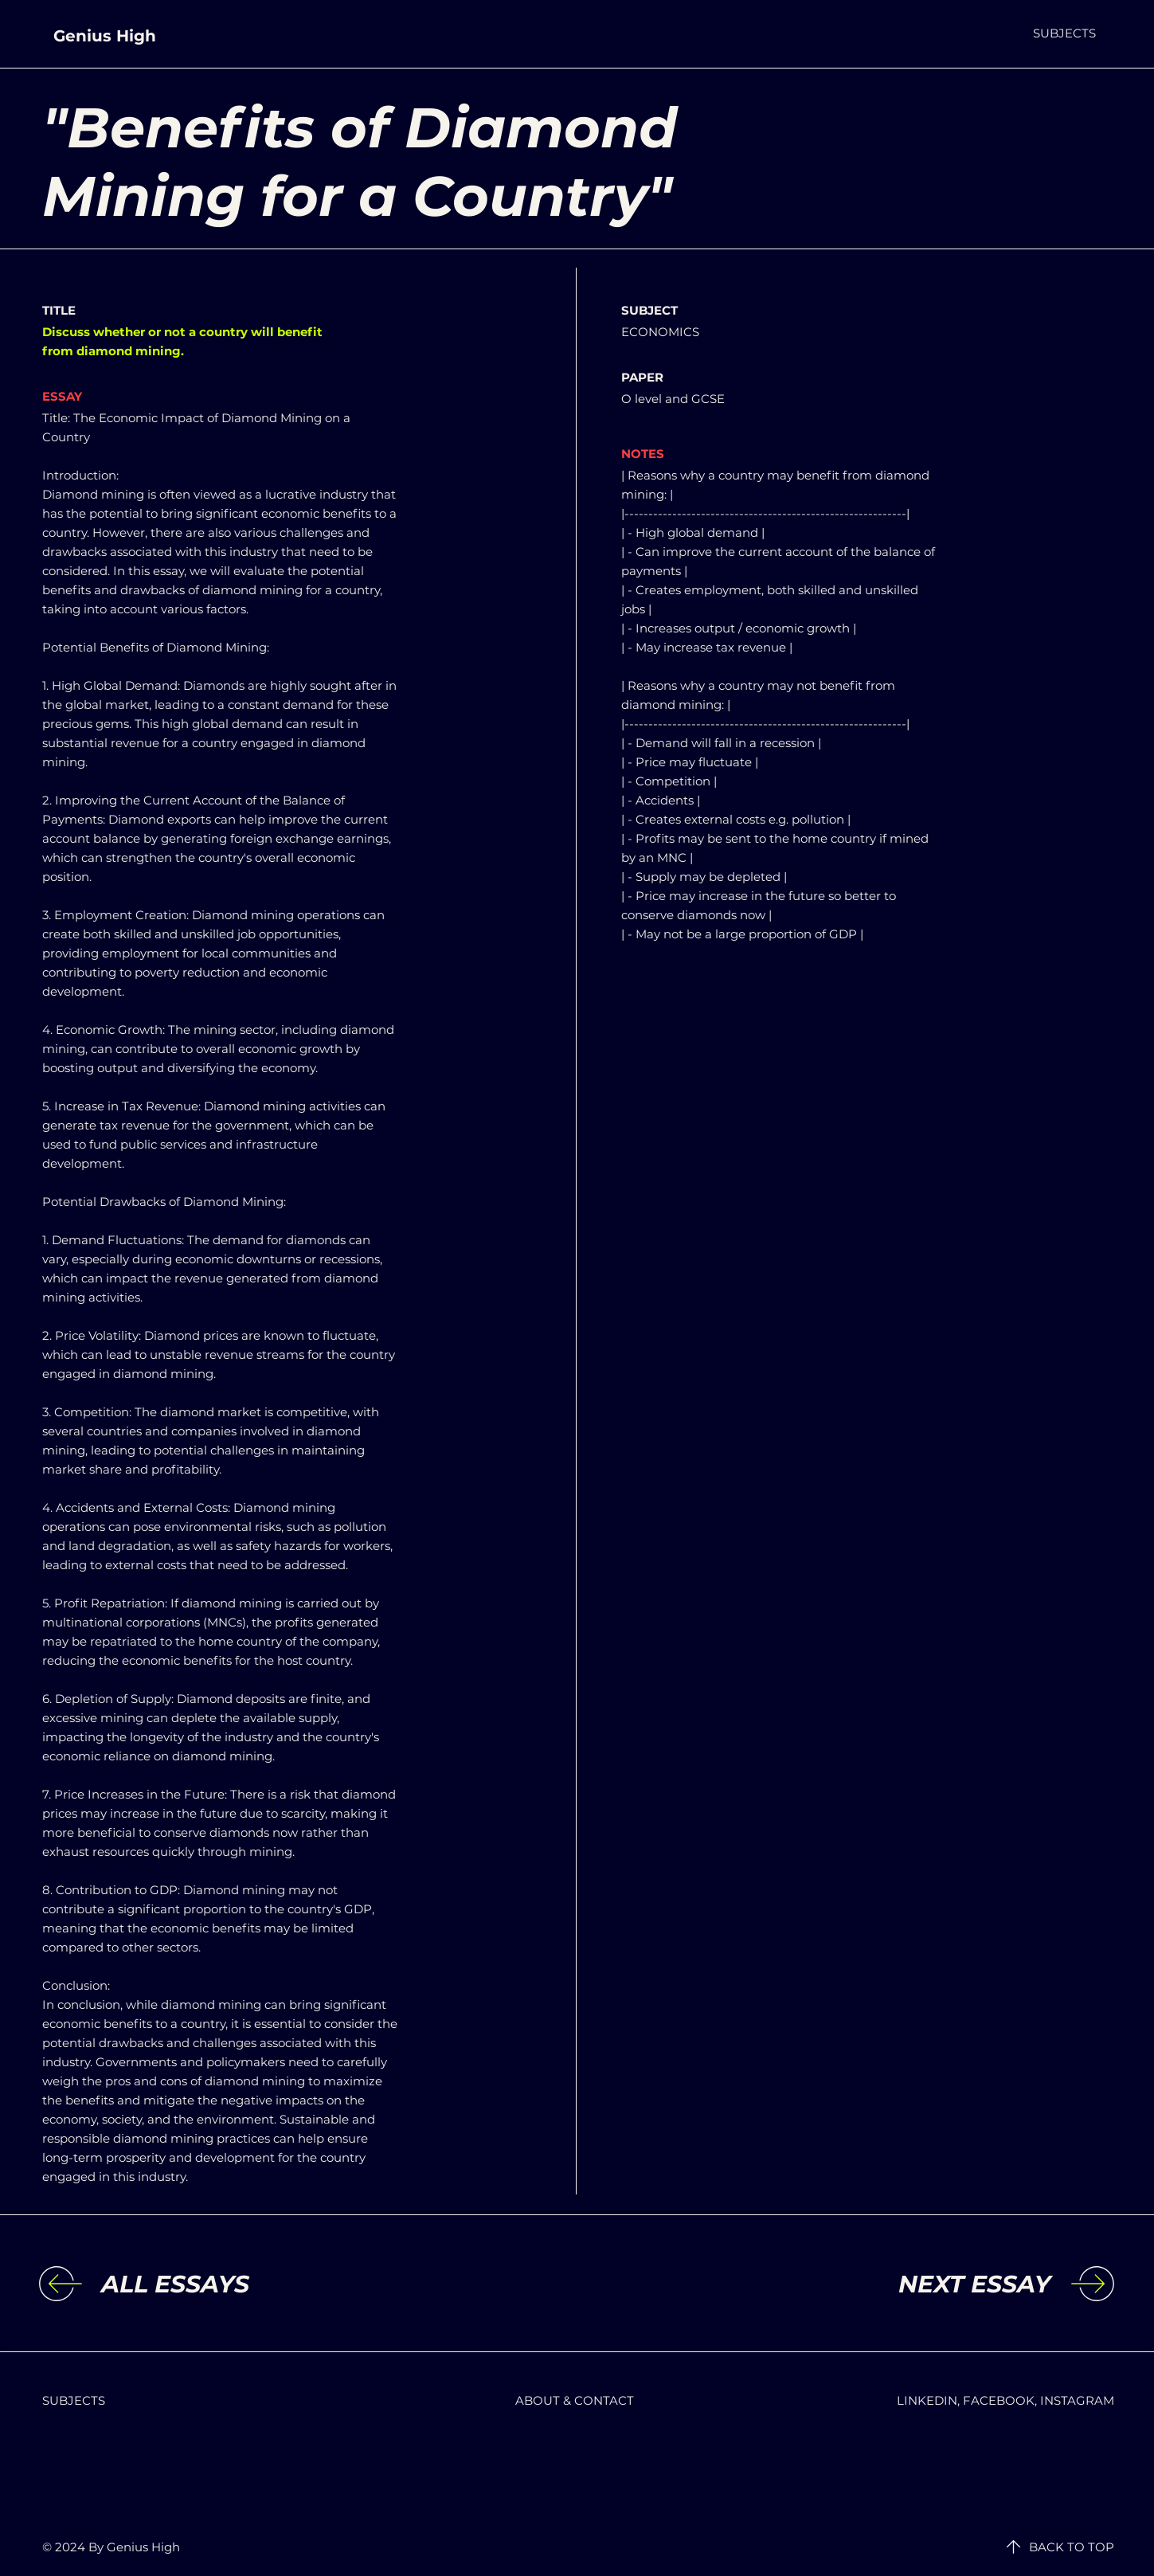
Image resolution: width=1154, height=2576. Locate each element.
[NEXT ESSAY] (919, 2284)
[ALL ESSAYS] (231, 2284)
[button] (1064, 33)
